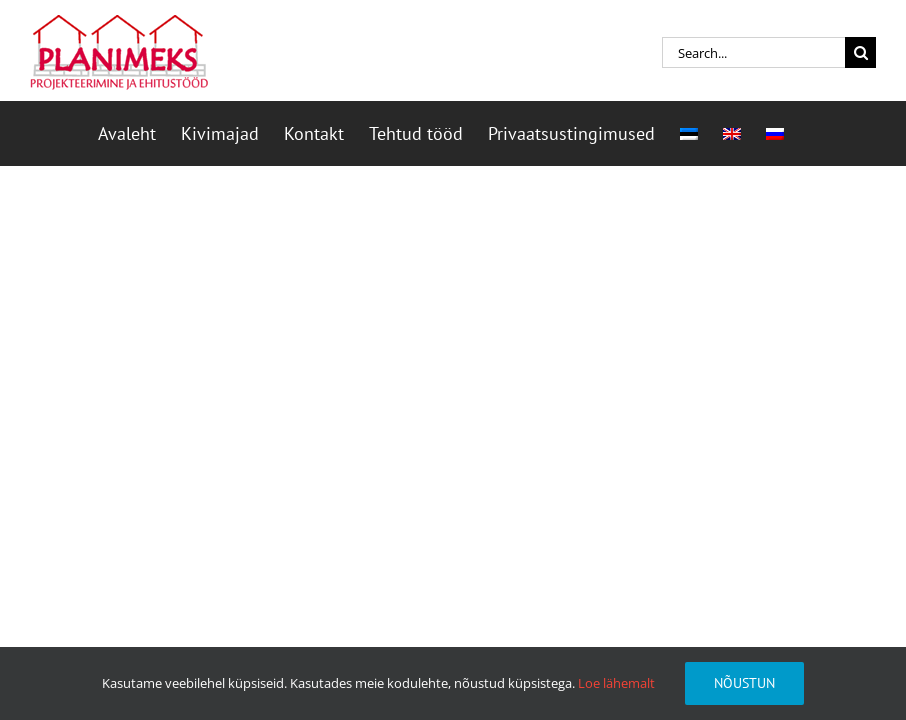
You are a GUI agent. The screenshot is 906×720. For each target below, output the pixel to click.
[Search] (860, 52)
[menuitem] (689, 133)
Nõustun (744, 683)
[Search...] (753, 52)
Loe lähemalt (616, 683)
